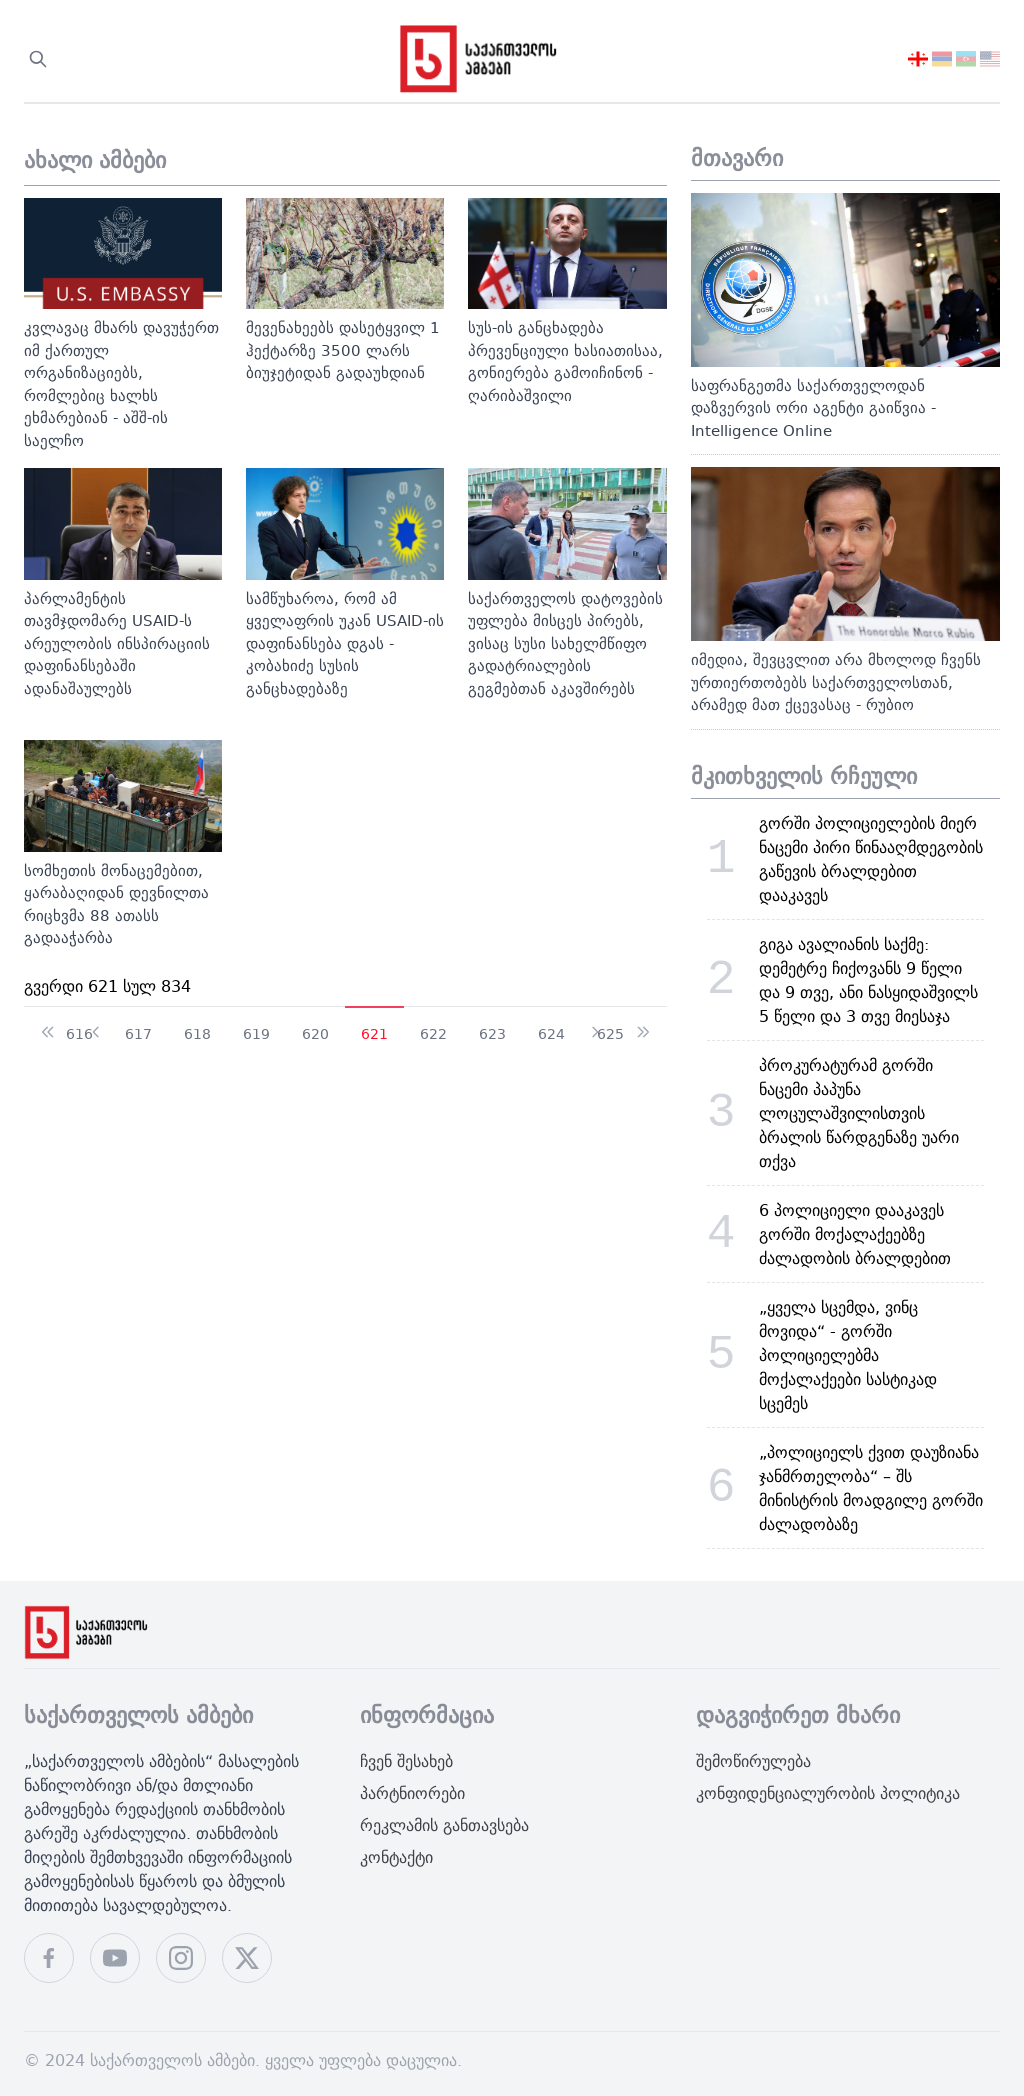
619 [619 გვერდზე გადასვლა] (256, 1033)
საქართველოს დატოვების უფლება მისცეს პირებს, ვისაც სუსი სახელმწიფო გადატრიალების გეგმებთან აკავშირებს (565, 643)
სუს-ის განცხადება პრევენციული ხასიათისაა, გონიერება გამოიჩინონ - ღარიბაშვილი (565, 361)
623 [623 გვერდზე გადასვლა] (492, 1033)
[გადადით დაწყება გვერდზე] (48, 1023)
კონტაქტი (396, 1857)
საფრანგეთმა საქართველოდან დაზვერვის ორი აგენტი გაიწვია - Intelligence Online (813, 408)
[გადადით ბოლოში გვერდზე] (643, 1023)
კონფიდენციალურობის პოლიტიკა (828, 1793)
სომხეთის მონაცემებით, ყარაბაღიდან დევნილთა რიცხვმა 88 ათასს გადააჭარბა (116, 904)
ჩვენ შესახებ (406, 1761)
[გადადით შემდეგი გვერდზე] (595, 1023)
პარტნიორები (412, 1793)
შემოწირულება (753, 1761)
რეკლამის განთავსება (444, 1825)
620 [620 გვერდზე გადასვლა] (315, 1033)
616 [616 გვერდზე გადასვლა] (79, 1033)
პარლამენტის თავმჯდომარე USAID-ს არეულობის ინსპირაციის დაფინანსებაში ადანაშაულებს (117, 643)
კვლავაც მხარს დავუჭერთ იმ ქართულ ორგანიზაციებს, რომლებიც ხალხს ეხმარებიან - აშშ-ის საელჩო (121, 384)
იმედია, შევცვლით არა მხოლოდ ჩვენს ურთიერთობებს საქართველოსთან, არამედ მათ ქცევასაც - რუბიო (836, 682)
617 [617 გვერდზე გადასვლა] (138, 1033)
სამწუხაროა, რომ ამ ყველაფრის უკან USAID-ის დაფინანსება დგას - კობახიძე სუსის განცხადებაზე (345, 643)
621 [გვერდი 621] (374, 1033)
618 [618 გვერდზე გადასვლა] (197, 1033)
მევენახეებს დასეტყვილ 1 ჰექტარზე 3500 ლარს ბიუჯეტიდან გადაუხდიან (343, 350)
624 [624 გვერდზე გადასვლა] (551, 1033)
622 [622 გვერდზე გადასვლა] (433, 1033)
